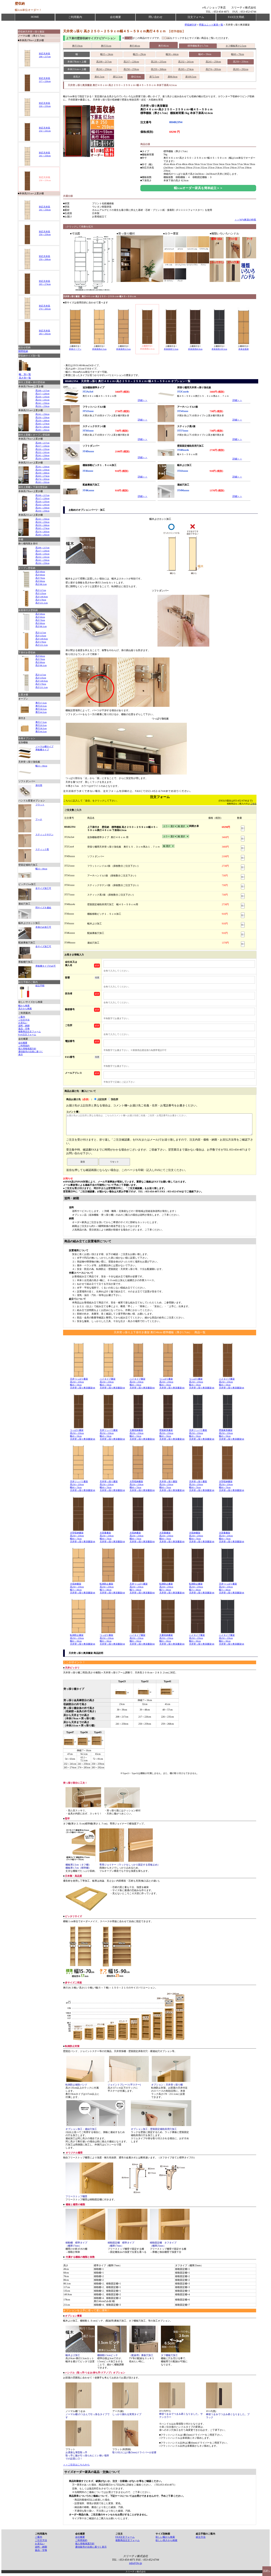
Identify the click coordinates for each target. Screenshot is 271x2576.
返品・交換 (24, 1028)
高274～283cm (213, 69)
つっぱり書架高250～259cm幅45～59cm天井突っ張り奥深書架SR (172, 1382)
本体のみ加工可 (43, 927)
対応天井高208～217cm (45, 55)
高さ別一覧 (25, 377)
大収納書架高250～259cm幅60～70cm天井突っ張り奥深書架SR (142, 1536)
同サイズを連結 (43, 907)
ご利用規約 (24, 1045)
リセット (114, 1161)
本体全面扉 (243, 349)
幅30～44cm (172, 54)
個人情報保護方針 (27, 1048)
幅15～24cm (106, 54)
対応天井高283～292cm (45, 332)
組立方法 (200, 2537)
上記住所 (100, 1099)
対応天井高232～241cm (45, 129)
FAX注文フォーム (27, 1034)
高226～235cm (158, 61)
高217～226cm (131, 61)
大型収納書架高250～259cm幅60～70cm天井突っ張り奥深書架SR (142, 1485)
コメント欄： (159, 1122)
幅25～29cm (139, 54)
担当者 (68, 993)
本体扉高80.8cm (195, 349)
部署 (67, 977)
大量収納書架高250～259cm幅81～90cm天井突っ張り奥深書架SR (172, 1638)
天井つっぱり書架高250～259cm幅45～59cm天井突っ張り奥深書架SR (82, 1382)
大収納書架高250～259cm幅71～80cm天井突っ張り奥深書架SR (82, 1587)
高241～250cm (213, 61)
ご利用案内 (75, 17)
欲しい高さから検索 (166, 2540)
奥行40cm (135, 45)
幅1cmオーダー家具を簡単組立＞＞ (198, 188)
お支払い (22, 1022)
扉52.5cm (118, 76)
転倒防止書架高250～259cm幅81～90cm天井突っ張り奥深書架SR (82, 1638)
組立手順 (39, 985)
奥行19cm (77, 45)
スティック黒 (42, 849)
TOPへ (266, 2570)
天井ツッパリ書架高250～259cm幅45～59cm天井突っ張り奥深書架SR (112, 1433)
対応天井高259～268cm (45, 258)
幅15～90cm (41, 766)
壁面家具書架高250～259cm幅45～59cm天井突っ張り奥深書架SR (172, 1433)
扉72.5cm (154, 76)
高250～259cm (131, 69)
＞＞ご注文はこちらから (76, 2464)
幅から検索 (24, 1005)
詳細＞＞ (142, 400)
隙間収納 (23, 351)
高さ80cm (40, 581)
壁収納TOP (191, 24)
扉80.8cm (172, 76)
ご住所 (68, 1025)
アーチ (38, 819)
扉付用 (38, 785)
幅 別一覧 (25, 374)
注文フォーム (196, 17)
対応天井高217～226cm (45, 80)
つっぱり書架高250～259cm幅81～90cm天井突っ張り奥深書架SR (112, 1638)
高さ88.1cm (41, 584)
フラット (39, 804)
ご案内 (21, 1017)
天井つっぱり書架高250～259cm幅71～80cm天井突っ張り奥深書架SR (142, 1587)
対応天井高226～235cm (45, 104)
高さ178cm (40, 599)
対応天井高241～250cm (45, 154)
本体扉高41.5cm (99, 349)
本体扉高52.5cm (123, 349)
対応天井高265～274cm (45, 282)
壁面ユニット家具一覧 (211, 24)
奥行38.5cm (41, 709)
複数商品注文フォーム (29, 1031)
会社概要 (115, 17)
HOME (35, 16)
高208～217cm (104, 61)
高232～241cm (186, 61)
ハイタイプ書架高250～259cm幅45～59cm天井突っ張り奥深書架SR (112, 1382)
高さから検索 (25, 1008)
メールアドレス (73, 1072)
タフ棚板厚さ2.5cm (236, 45)
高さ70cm (40, 578)
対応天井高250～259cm (45, 233)
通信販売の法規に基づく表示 (91, 2546)
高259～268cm (158, 69)
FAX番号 (70, 1057)
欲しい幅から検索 (165, 2537)
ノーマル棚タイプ (44, 746)
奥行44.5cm (41, 712)
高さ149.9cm (41, 596)
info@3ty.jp (135, 2563)
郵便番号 (70, 1009)
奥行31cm (106, 45)
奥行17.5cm (41, 702)
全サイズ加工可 (43, 888)
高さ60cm (40, 574)
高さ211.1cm (41, 603)
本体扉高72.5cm (171, 349)
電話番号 (70, 1041)
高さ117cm (40, 590)
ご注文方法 (24, 1019)
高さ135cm (40, 593)
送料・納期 (24, 1025)
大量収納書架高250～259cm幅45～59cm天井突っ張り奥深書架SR (142, 1433)
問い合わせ (155, 17)
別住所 (113, 1099)
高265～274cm (186, 69)
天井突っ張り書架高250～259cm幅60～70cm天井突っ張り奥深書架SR (112, 1485)
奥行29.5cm (41, 706)
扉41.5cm (99, 76)
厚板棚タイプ (42, 749)
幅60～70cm (237, 54)
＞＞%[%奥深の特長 (245, 219)
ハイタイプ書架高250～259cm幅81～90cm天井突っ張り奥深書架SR (142, 1638)
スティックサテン (44, 834)
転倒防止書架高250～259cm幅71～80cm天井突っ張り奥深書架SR (112, 1587)
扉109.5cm (190, 76)
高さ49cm (40, 571)
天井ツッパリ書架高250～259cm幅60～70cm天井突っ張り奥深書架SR (82, 1485)
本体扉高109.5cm (219, 349)
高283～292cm (240, 69)
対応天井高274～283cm (45, 307)
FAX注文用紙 (236, 17)
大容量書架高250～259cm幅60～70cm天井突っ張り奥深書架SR (112, 1536)
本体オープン (75, 349)
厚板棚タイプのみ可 (45, 966)
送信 (82, 1161)
